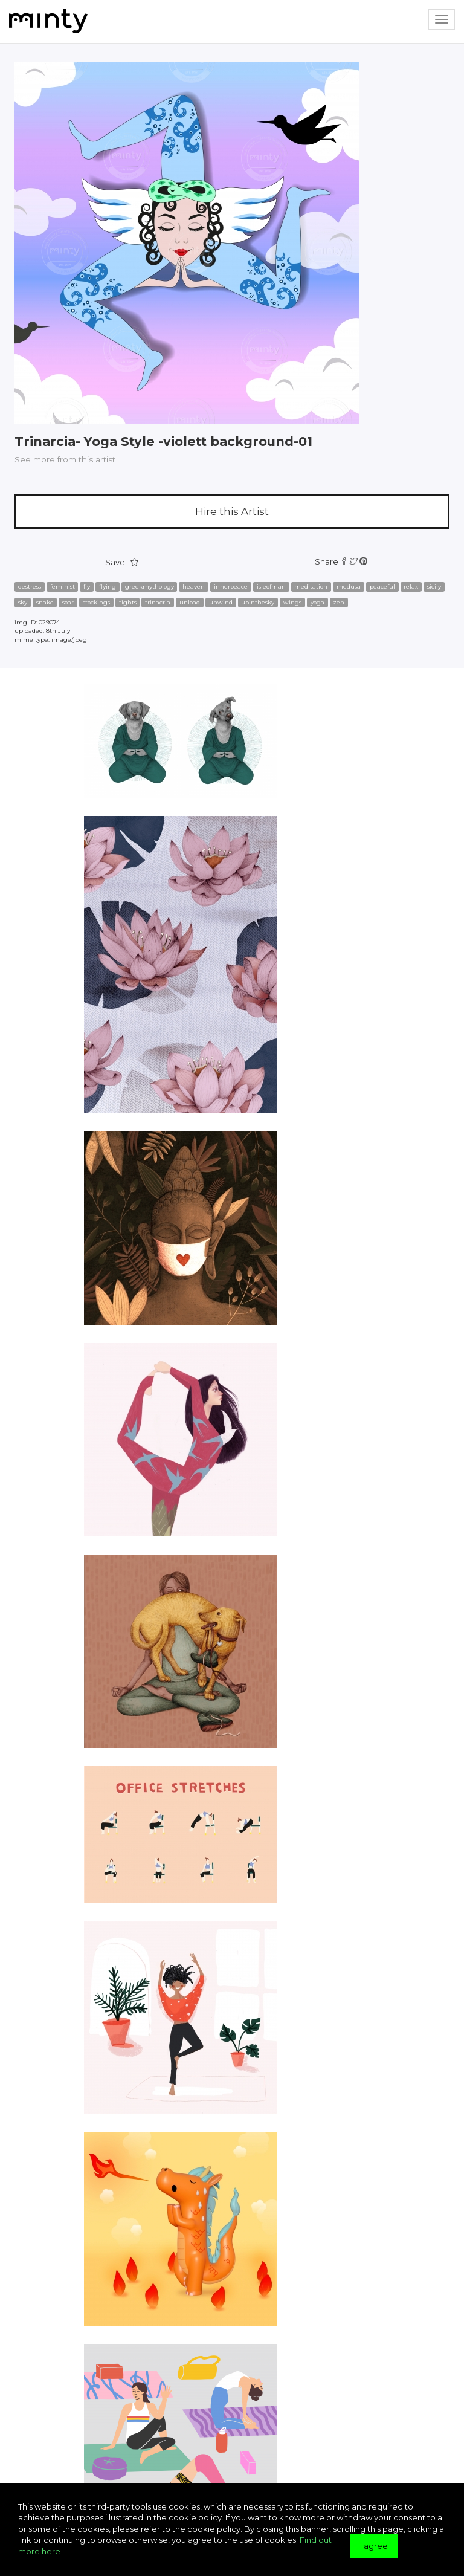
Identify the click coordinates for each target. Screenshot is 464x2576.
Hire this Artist (232, 511)
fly (86, 586)
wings (292, 602)
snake (45, 602)
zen (338, 602)
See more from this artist (64, 459)
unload (189, 602)
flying (107, 586)
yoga (317, 602)
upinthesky (257, 602)
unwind (221, 602)
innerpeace (231, 586)
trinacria (157, 602)
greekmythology (149, 586)
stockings (96, 602)
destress (29, 586)
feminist (62, 586)
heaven (193, 586)
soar (68, 602)
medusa (349, 586)
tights (128, 602)
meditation (310, 586)
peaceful (382, 586)
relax (411, 586)
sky (22, 602)
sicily (434, 586)
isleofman (271, 586)
